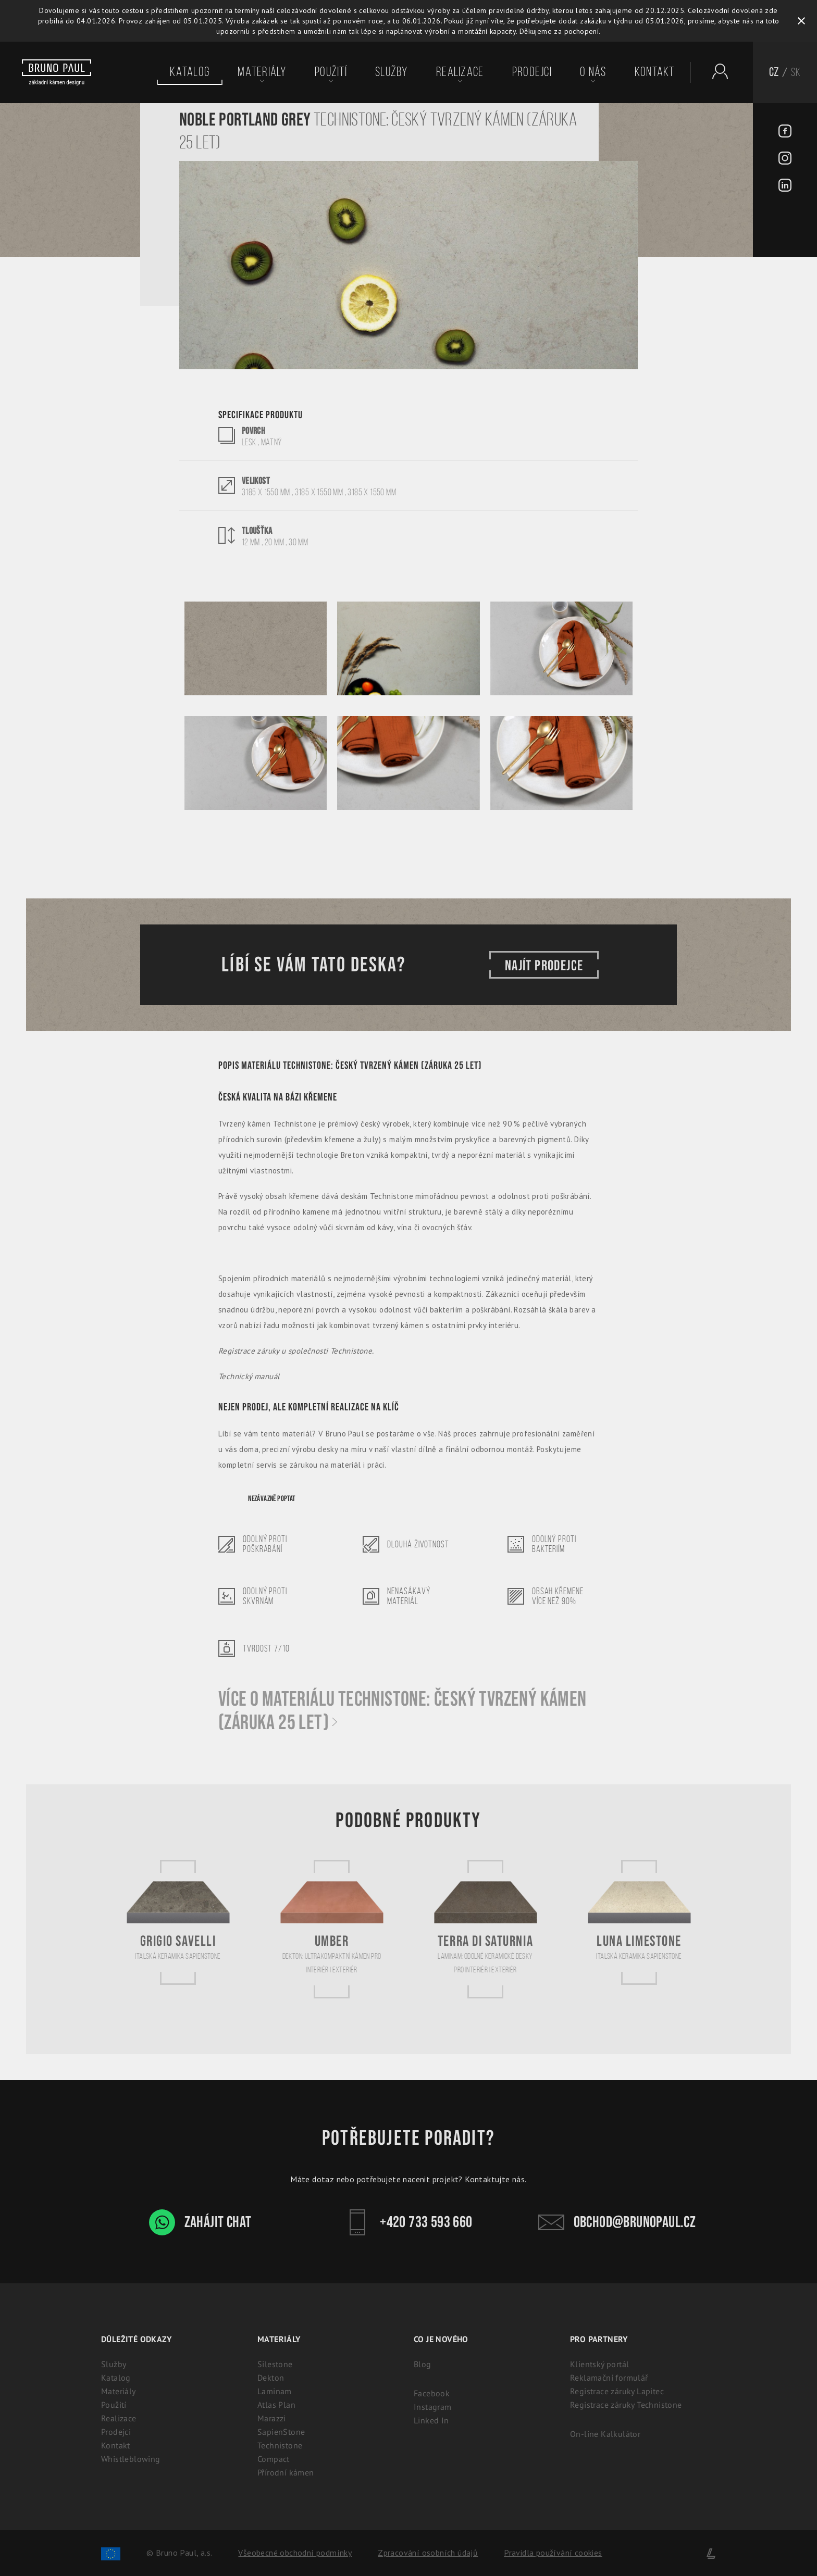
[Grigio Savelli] (178, 1921)
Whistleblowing (130, 2459)
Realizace (460, 72)
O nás (593, 72)
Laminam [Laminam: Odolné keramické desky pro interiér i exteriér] (274, 2391)
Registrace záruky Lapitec (617, 2391)
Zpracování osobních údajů (428, 2552)
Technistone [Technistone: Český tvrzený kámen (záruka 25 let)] (279, 2445)
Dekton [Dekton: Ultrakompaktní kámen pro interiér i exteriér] (270, 2377)
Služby (391, 72)
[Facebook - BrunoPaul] (784, 132)
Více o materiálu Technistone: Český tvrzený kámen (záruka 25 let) (402, 1711)
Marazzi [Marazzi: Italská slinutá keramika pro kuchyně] (271, 2418)
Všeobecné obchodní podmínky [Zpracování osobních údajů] (295, 2552)
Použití (331, 72)
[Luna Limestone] (639, 1921)
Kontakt (655, 72)
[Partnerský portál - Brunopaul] (715, 71)
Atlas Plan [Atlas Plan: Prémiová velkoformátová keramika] (276, 2404)
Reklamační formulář (609, 2377)
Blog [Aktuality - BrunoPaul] (422, 2364)
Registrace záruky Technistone (626, 2404)
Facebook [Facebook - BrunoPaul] (432, 2393)
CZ (774, 72)
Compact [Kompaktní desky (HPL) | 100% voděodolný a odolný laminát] (273, 2459)
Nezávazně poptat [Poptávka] (271, 1499)
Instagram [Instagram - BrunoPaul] (433, 2407)
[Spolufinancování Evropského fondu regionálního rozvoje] (110, 2552)
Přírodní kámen (285, 2472)
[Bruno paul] (56, 72)
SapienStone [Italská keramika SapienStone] (281, 2432)
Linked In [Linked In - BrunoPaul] (431, 2420)
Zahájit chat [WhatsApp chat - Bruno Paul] (200, 2222)
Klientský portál (599, 2364)
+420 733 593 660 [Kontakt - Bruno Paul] (408, 2222)
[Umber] (332, 1928)
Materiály (262, 72)
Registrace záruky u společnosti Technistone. (296, 1351)
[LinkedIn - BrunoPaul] (784, 186)
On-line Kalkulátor (605, 2434)
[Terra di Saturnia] (486, 1928)
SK (796, 72)
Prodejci (532, 72)
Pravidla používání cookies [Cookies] (553, 2552)
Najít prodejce (544, 965)
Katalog (189, 72)
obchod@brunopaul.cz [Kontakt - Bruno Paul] (617, 2222)
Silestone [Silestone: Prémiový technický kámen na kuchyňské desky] (275, 2364)
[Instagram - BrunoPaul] (784, 159)
